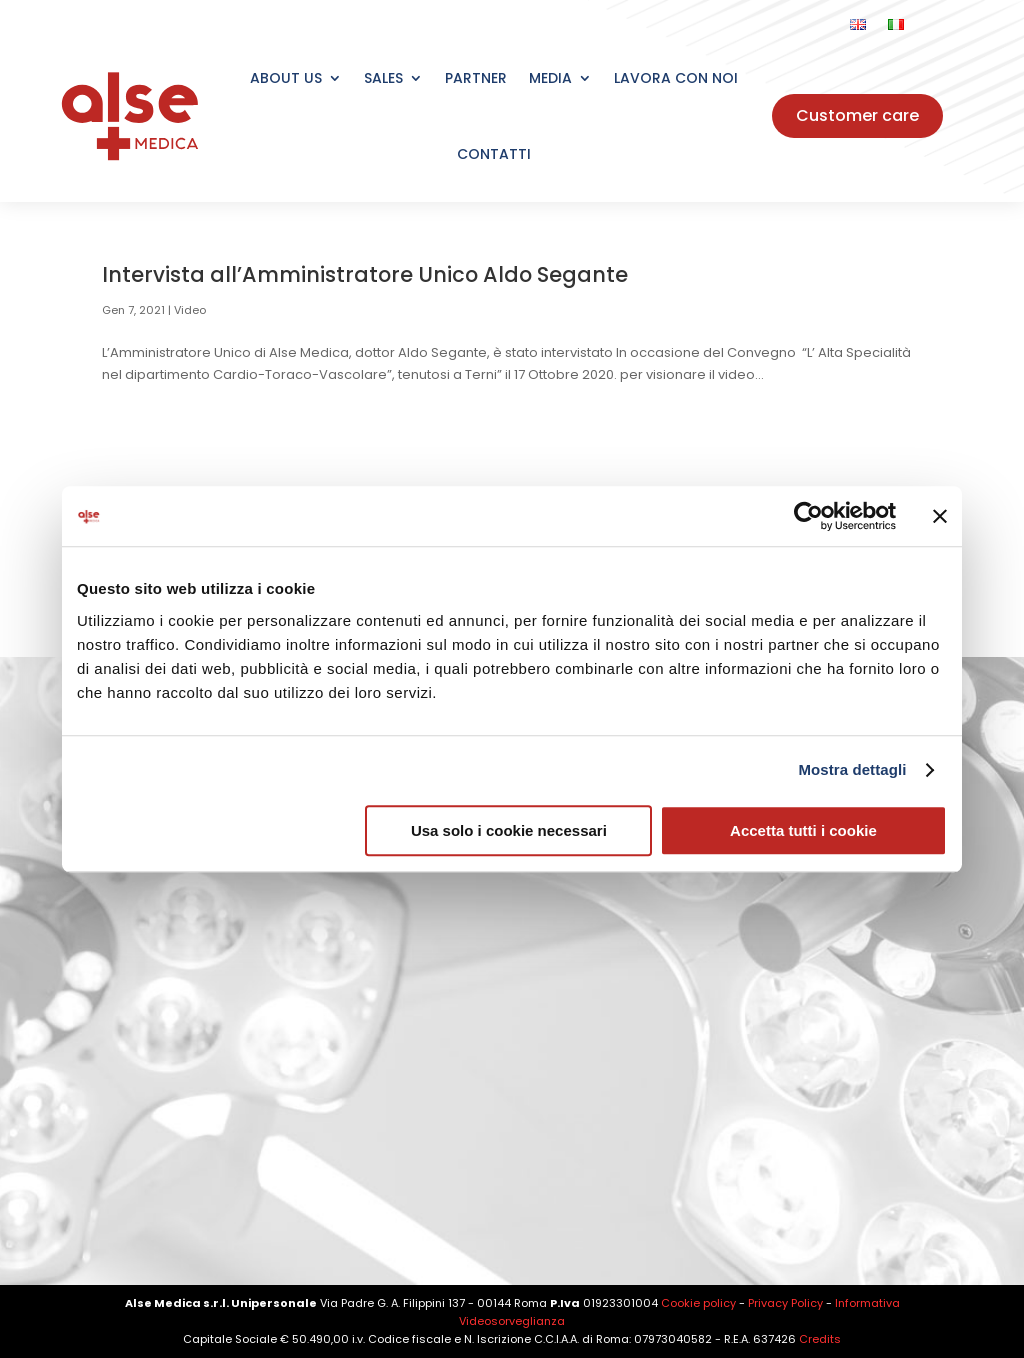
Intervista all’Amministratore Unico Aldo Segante (365, 274)
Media (550, 78)
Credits (820, 1339)
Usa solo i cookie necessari (509, 830)
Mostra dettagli (852, 769)
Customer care (857, 115)
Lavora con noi (676, 78)
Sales (383, 78)
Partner (476, 78)
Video (190, 310)
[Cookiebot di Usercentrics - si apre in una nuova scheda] (808, 516)
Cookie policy (698, 1303)
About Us (286, 78)
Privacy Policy (785, 1303)
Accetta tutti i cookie (803, 830)
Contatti (494, 154)
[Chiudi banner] (940, 516)
